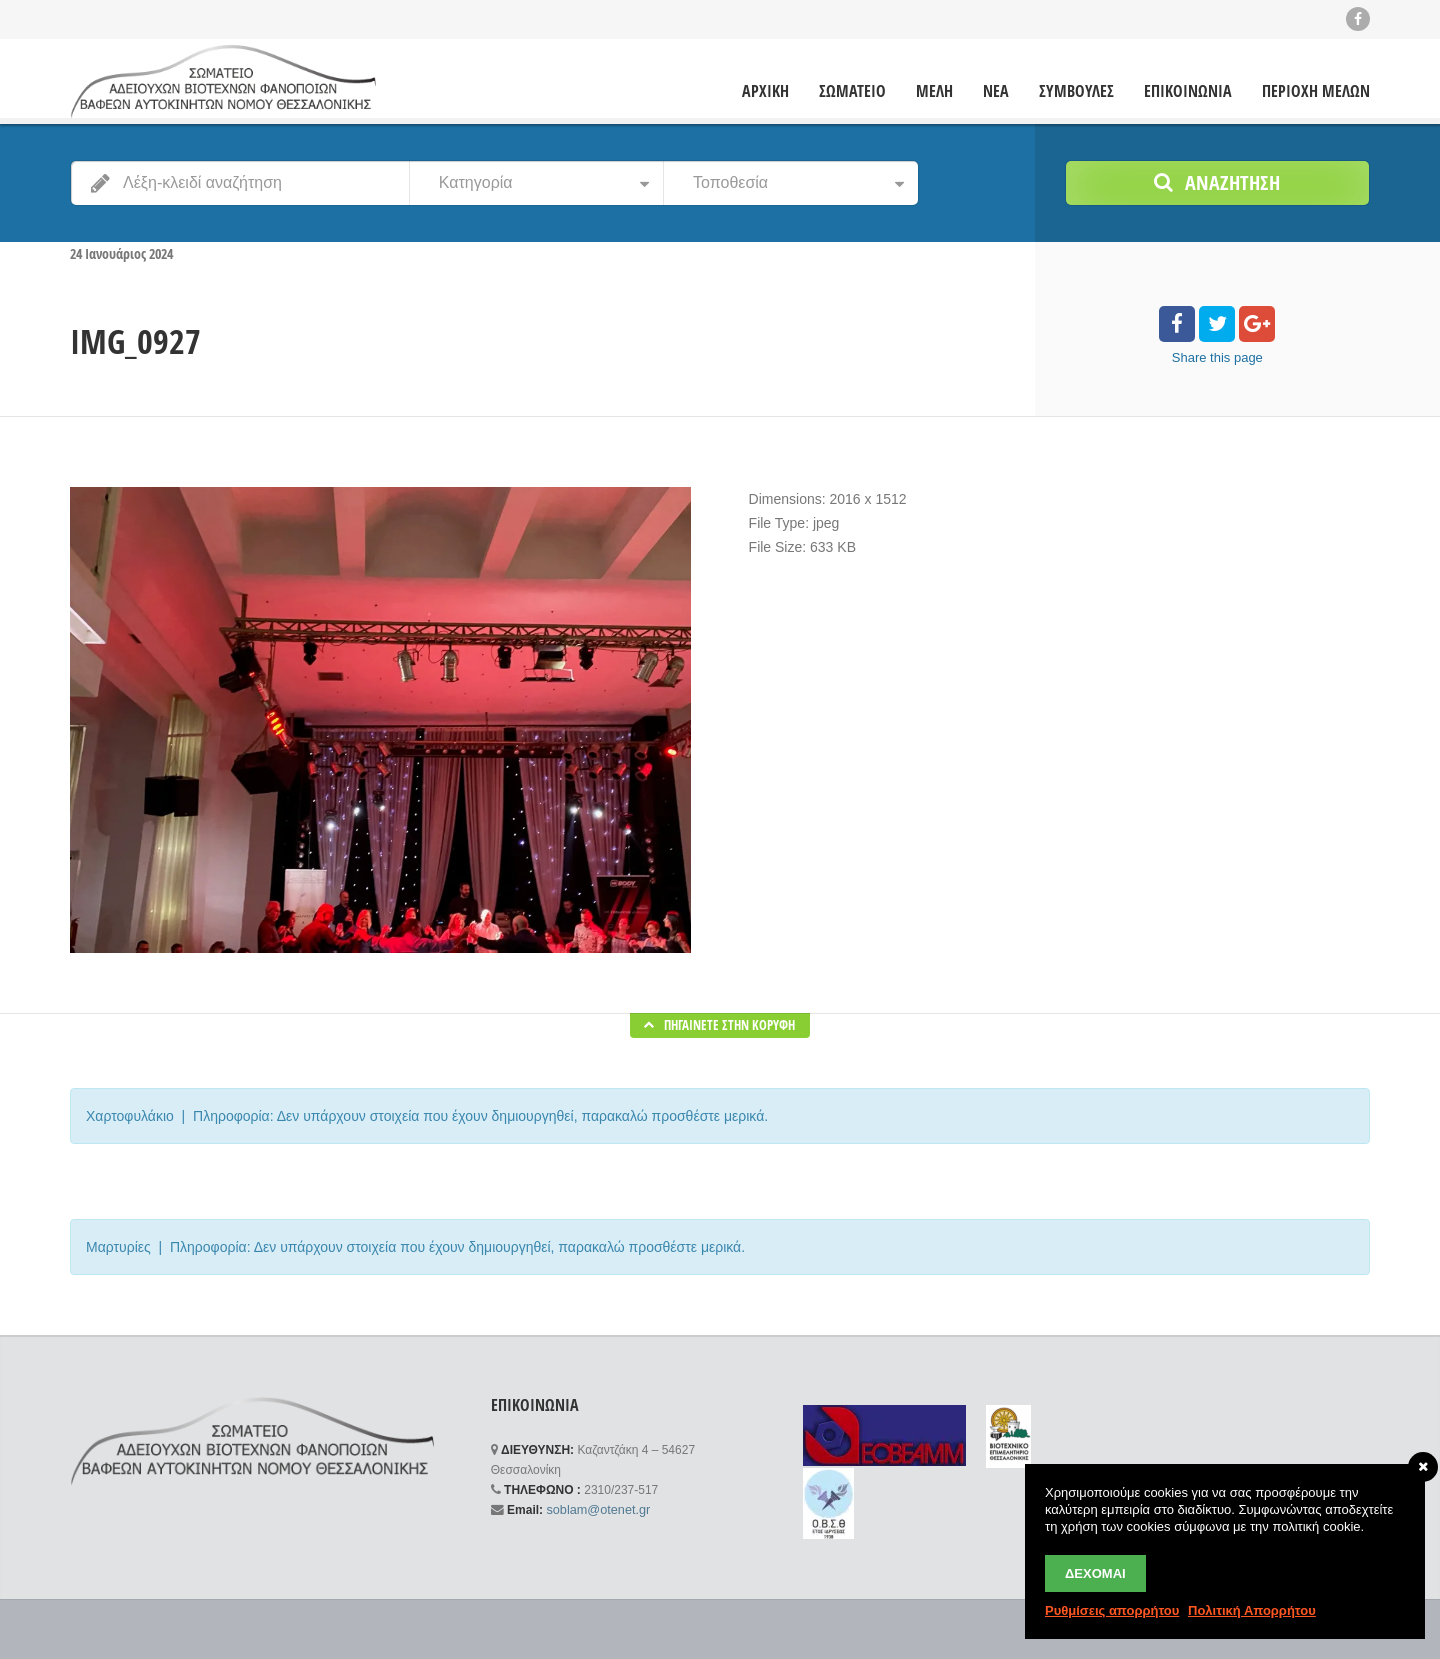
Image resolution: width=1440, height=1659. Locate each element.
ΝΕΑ (996, 90)
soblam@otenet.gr (594, 1509)
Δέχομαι (1095, 1573)
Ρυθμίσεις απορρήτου (1112, 1610)
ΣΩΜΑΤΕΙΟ (852, 90)
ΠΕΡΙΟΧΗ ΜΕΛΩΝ (1316, 90)
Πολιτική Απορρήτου (1252, 1610)
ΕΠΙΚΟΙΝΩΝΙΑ (1188, 90)
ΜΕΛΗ (934, 90)
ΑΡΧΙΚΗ (765, 90)
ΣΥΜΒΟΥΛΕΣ (1076, 90)
